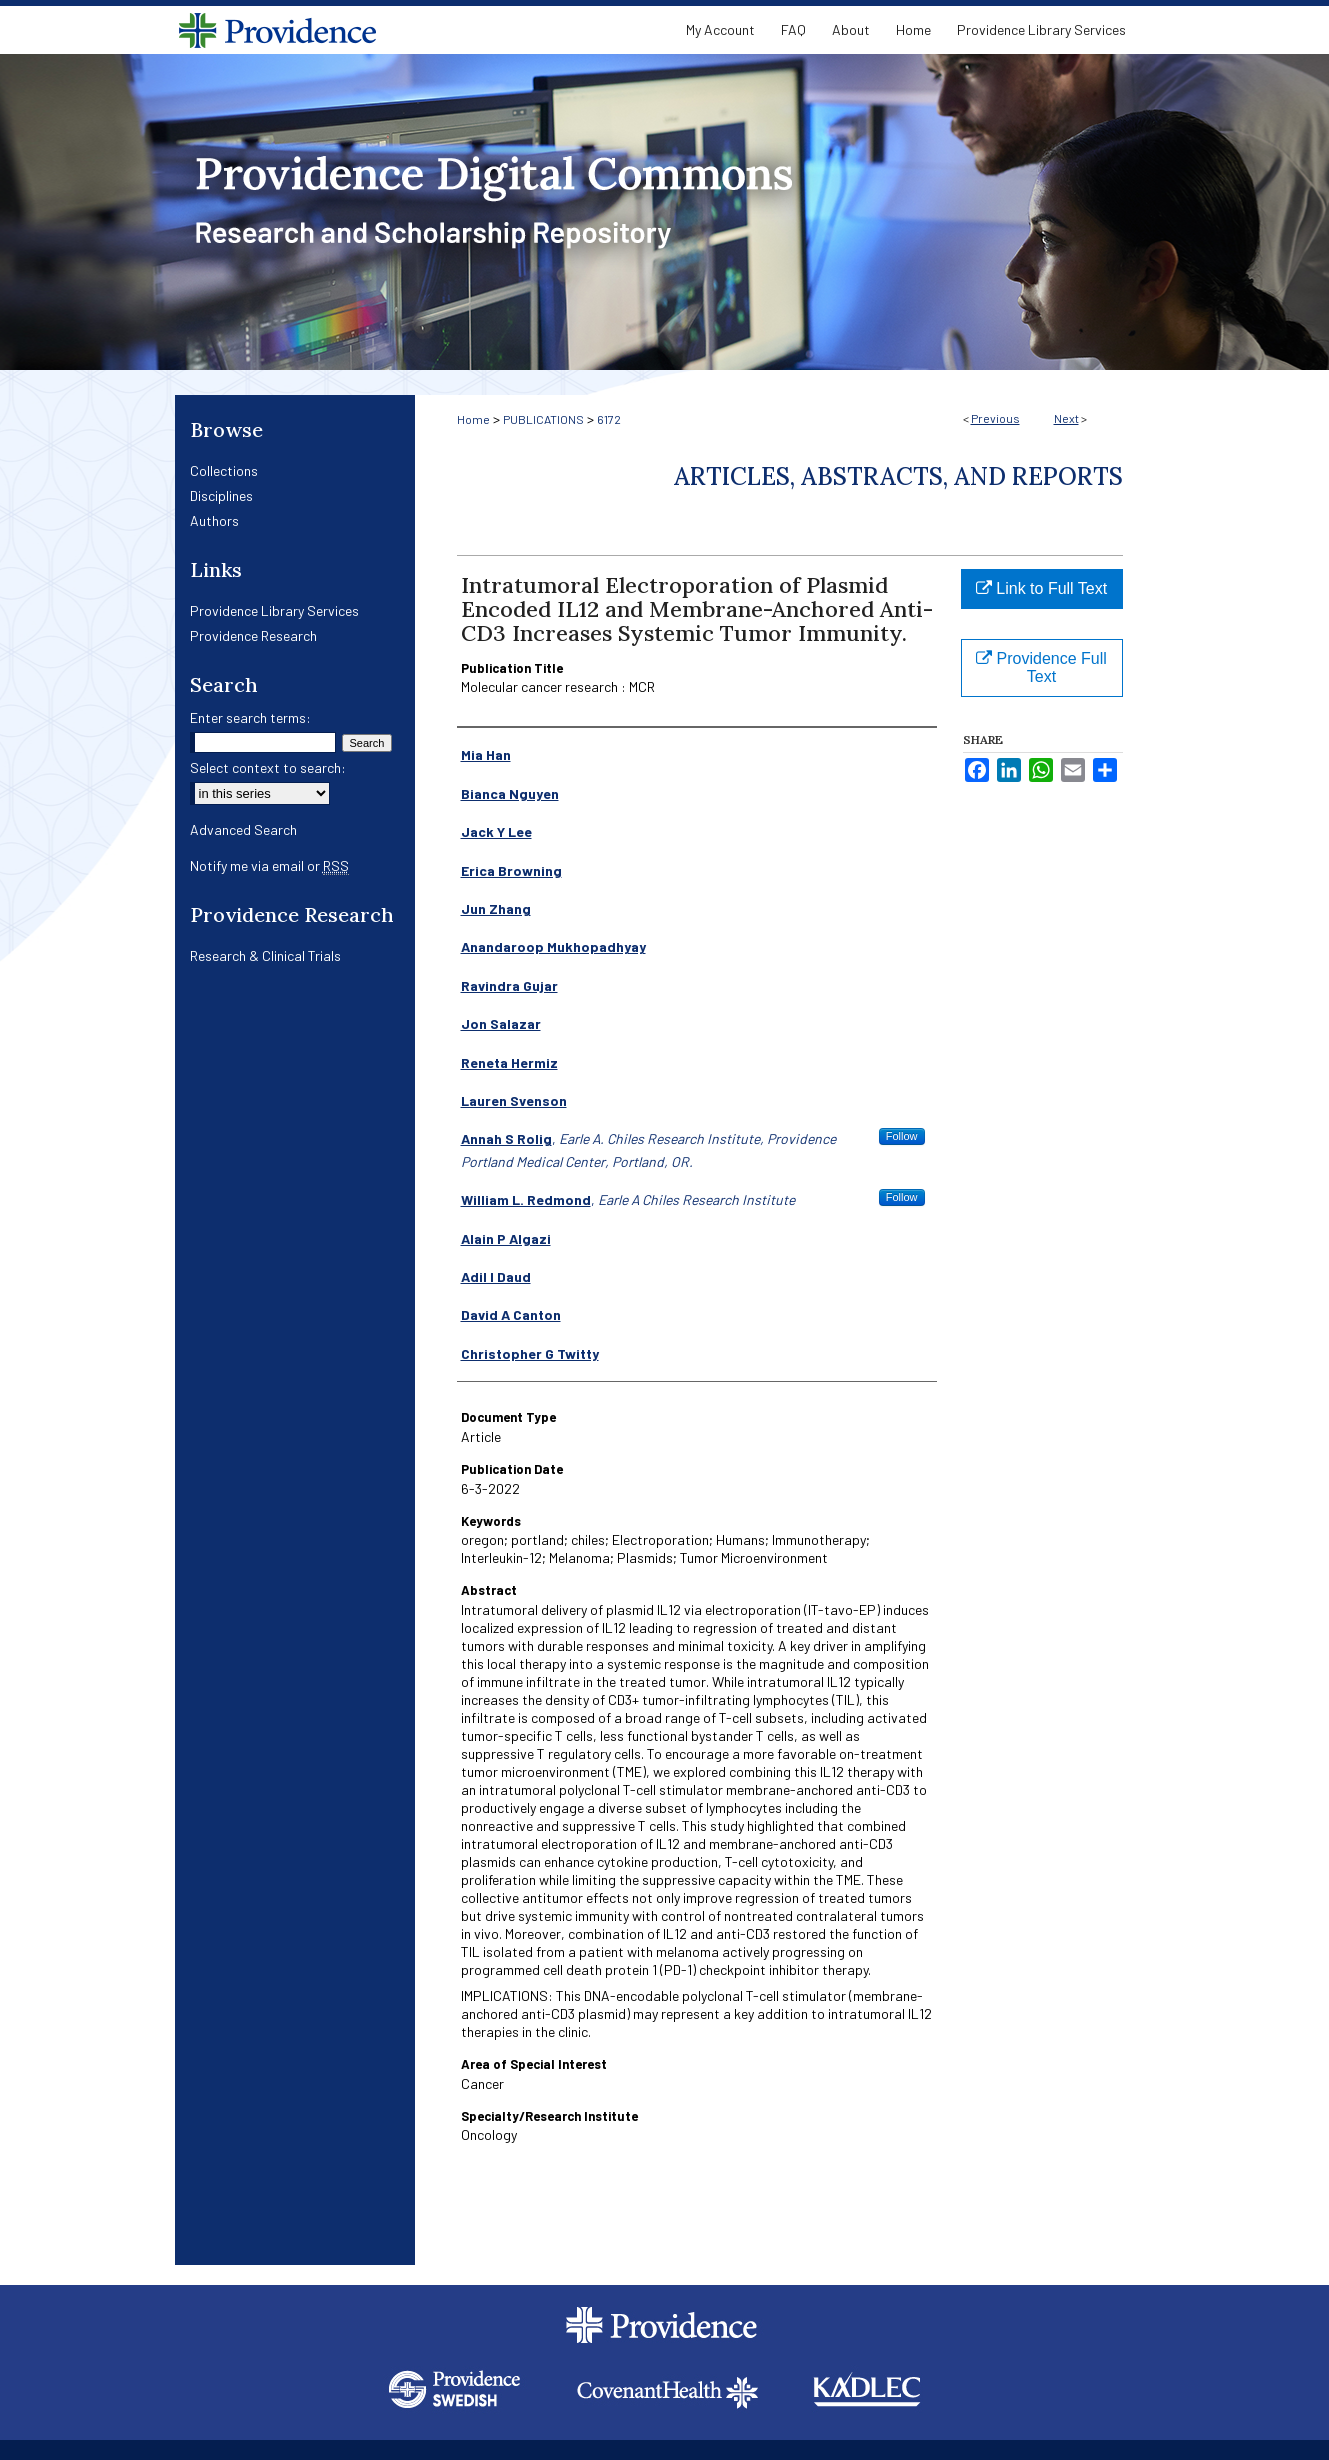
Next (1066, 418)
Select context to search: (268, 767)
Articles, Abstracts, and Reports (898, 476)
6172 (609, 419)
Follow (902, 1136)
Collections (224, 470)
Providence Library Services (274, 610)
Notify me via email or (269, 865)
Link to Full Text (1041, 588)
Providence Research (253, 635)
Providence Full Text (1041, 667)
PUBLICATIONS (543, 419)
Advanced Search (243, 829)
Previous (995, 418)
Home (473, 419)
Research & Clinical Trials (265, 955)
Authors (214, 520)
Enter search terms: (250, 717)
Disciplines (221, 495)
